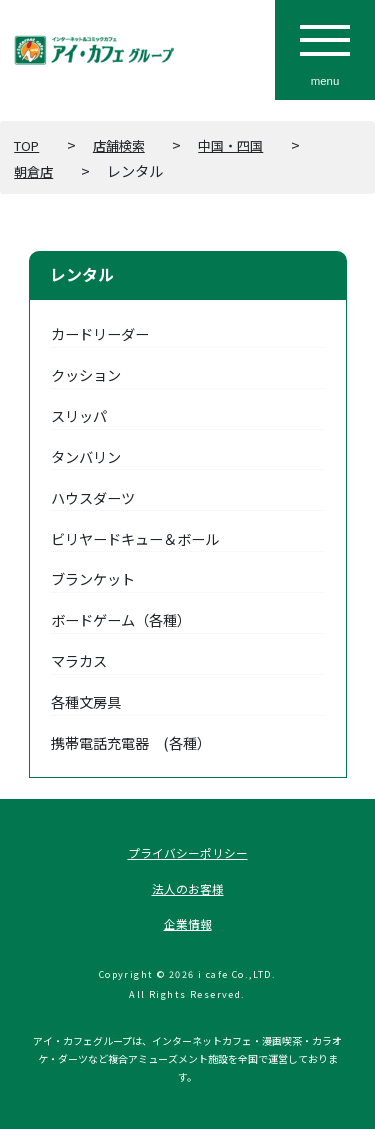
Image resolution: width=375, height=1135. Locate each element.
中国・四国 (246, 144)
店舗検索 (128, 144)
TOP (29, 144)
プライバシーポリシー (188, 853)
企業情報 (188, 928)
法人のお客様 (188, 891)
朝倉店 (35, 170)
